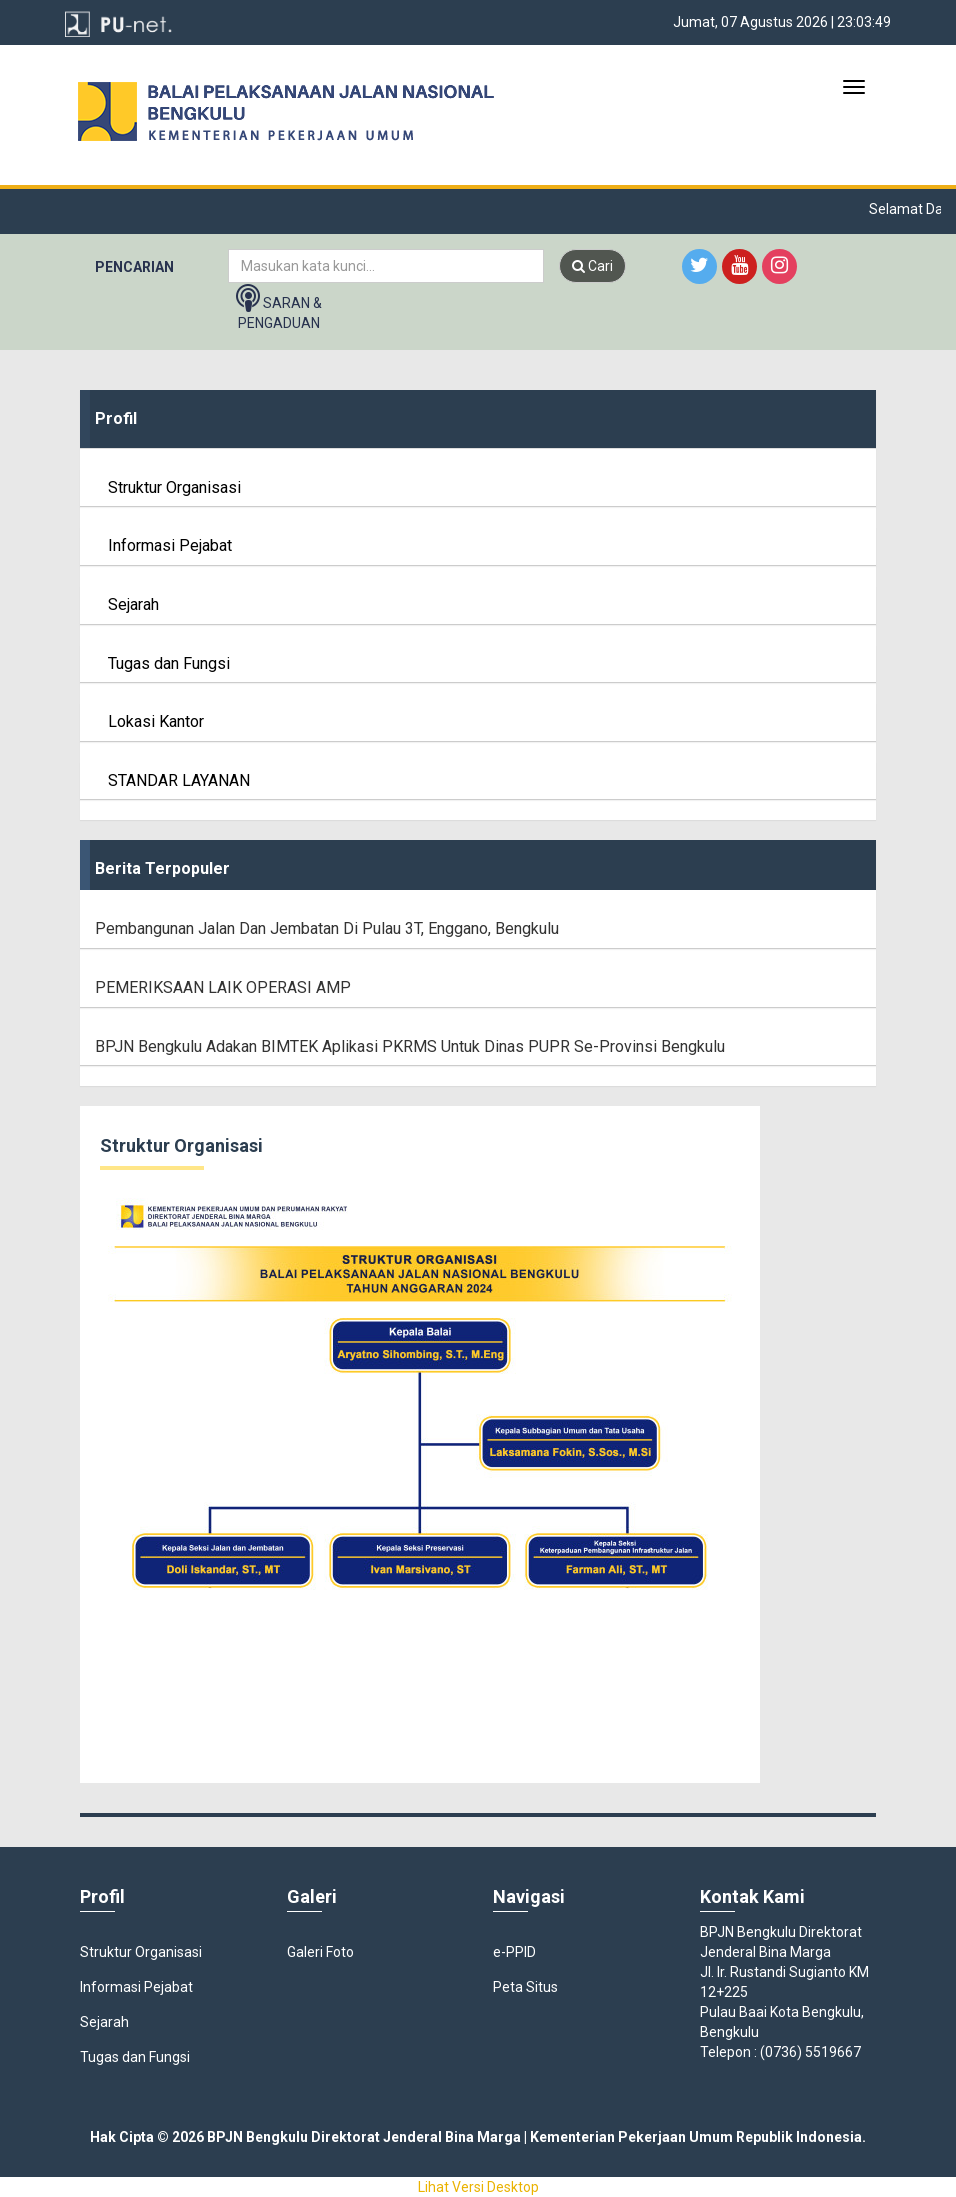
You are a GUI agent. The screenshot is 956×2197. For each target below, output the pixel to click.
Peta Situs (525, 1987)
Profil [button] (116, 418)
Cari (592, 266)
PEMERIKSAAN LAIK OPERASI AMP (223, 987)
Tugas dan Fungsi (162, 663)
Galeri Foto (320, 1952)
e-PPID (514, 1952)
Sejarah (127, 604)
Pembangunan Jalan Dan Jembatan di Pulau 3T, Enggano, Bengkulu (327, 928)
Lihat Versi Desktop (478, 2187)
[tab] (478, 419)
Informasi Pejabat (163, 545)
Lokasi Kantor (149, 721)
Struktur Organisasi (168, 487)
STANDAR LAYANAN (172, 780)
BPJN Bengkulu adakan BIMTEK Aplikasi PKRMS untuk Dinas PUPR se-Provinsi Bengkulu (410, 1046)
